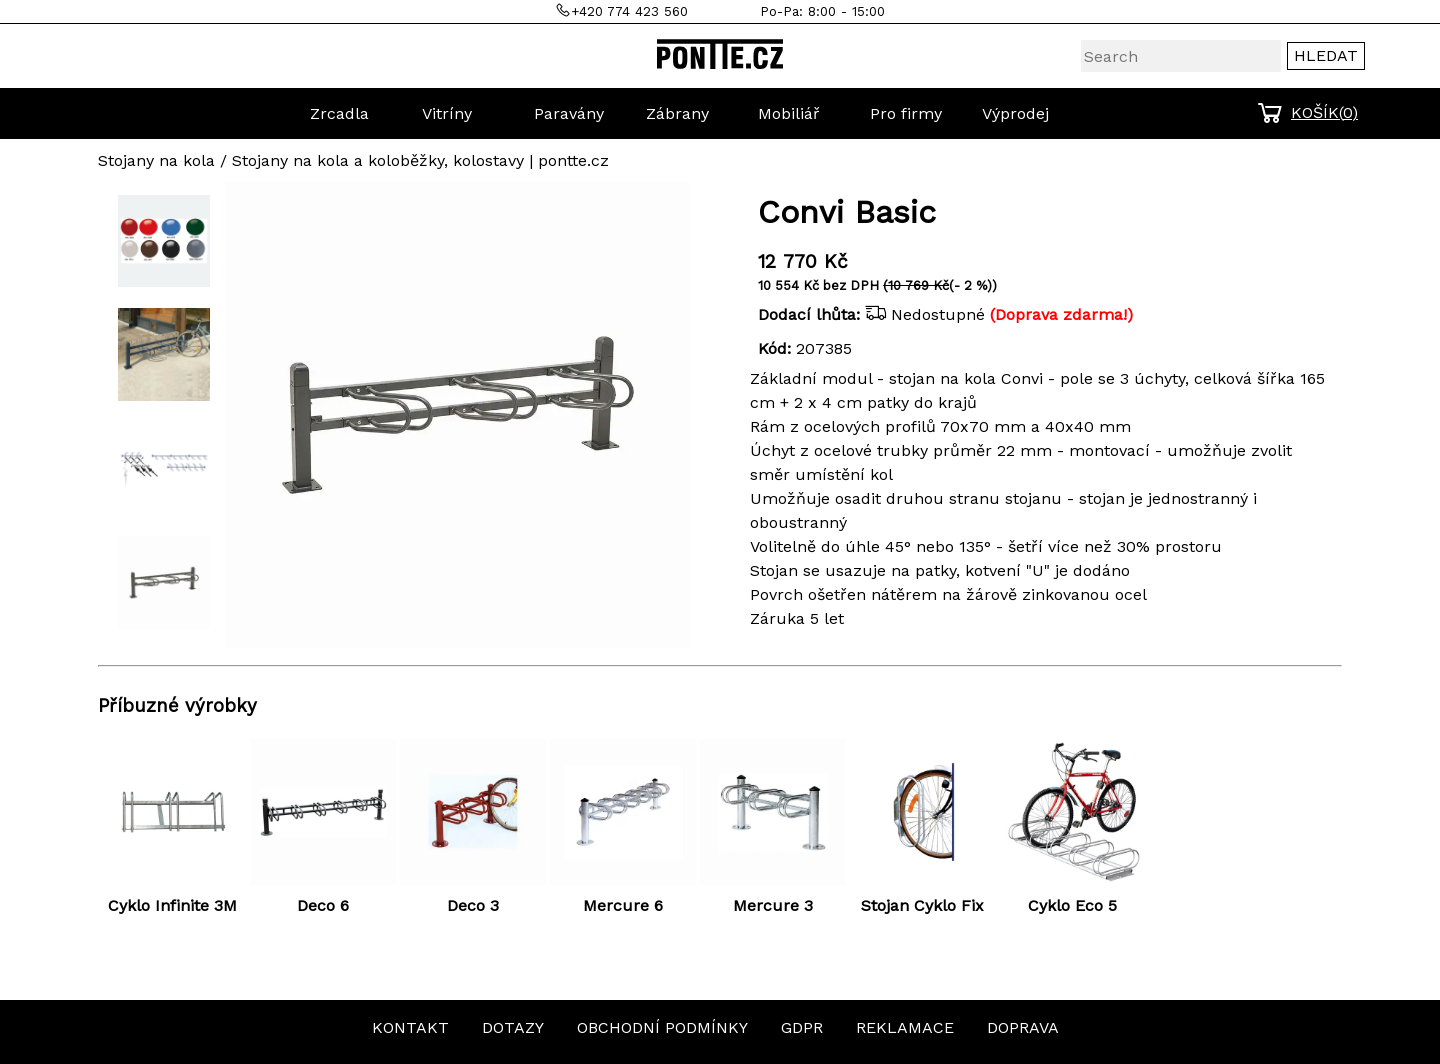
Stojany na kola (156, 160)
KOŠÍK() (1324, 112)
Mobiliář (789, 113)
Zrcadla (339, 113)
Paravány (569, 113)
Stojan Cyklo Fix (922, 905)
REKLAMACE (905, 1027)
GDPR (802, 1027)
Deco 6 (323, 905)
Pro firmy (906, 113)
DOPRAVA (1023, 1027)
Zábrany (677, 113)
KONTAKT (410, 1027)
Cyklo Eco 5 (1072, 905)
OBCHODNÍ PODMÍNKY (662, 1027)
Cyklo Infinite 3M (172, 905)
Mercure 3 (773, 905)
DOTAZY (513, 1027)
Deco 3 (473, 905)
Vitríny (447, 113)
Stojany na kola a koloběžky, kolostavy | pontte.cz (420, 160)
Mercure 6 (623, 905)
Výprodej (1015, 113)
